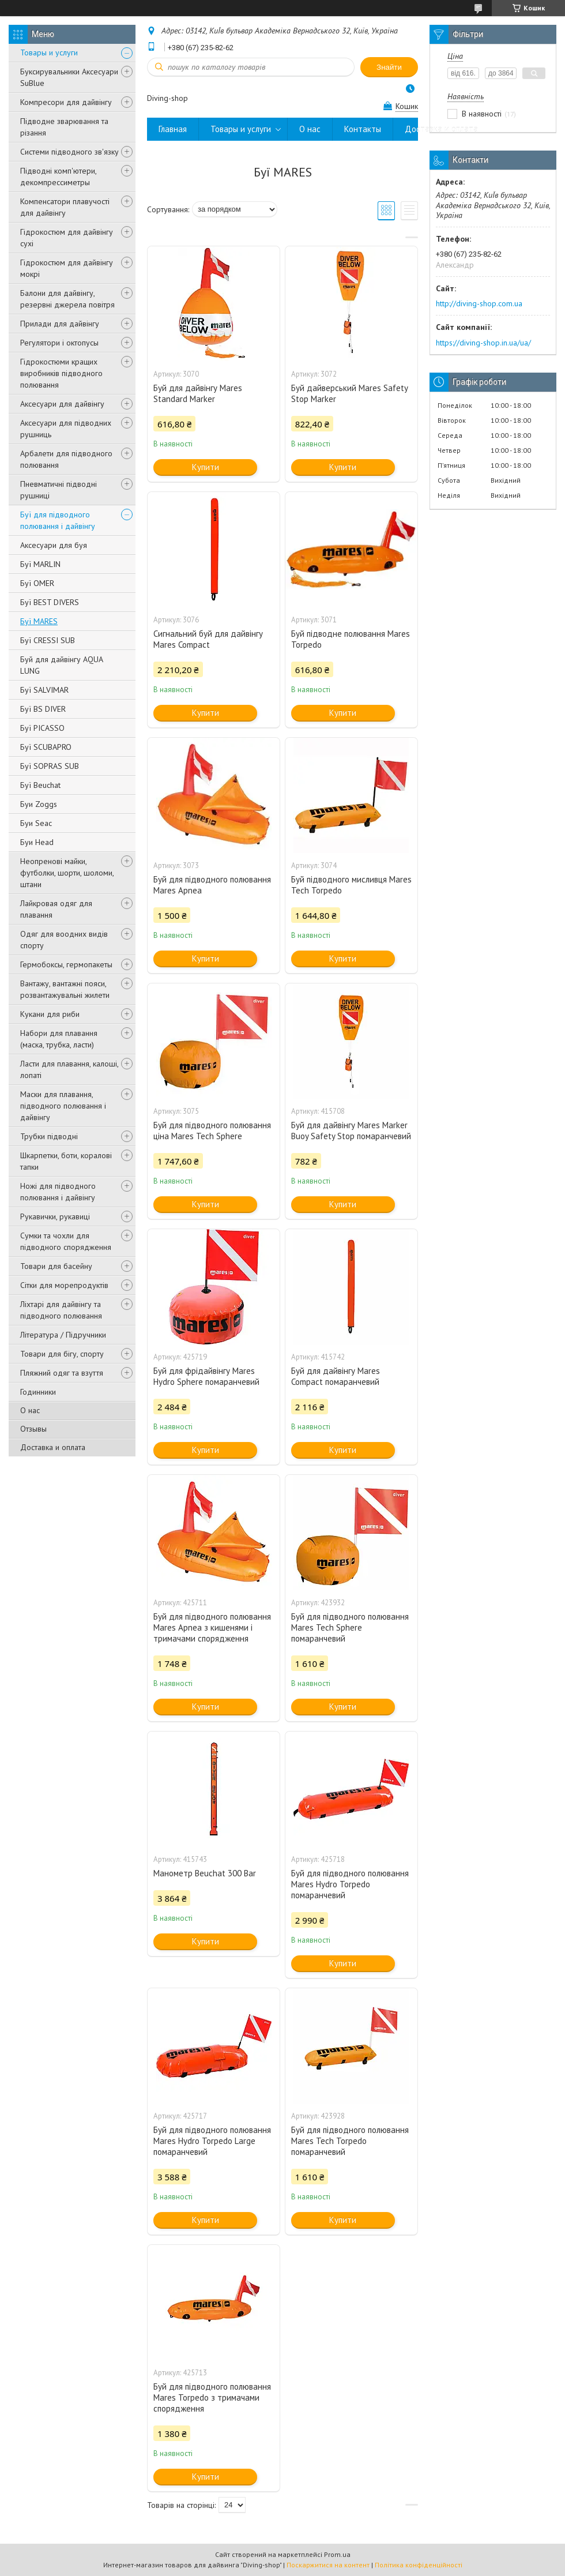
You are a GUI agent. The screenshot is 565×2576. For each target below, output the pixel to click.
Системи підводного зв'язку (69, 152)
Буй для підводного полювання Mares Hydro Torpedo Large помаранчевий (212, 2140)
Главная (173, 129)
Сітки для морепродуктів (64, 1285)
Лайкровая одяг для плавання (56, 909)
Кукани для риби (50, 1014)
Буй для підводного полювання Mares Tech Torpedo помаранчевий (350, 2140)
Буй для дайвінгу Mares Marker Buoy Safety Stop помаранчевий (351, 1130)
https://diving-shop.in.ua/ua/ (483, 342)
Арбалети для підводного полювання (66, 459)
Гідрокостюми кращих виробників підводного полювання (61, 373)
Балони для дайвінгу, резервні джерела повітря (67, 299)
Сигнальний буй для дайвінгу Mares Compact (208, 639)
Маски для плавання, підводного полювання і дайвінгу (63, 1105)
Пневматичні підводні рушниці (58, 490)
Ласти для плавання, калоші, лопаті (69, 1069)
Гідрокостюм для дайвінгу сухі (66, 238)
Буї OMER (37, 583)
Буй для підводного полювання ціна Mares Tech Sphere (212, 1130)
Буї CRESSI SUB (47, 640)
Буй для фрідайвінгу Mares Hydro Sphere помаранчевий (206, 1376)
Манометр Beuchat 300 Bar (204, 1873)
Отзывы (33, 1429)
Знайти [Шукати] (389, 67)
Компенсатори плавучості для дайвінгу (65, 207)
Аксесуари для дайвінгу (62, 404)
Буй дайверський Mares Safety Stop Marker (349, 393)
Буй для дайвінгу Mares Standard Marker (197, 393)
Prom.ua (337, 2554)
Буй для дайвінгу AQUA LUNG (61, 665)
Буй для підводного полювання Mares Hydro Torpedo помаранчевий (350, 1884)
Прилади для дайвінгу (59, 323)
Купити (205, 466)
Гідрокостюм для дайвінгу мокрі (66, 268)
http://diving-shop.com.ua (479, 303)
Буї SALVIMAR (44, 690)
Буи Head (37, 842)
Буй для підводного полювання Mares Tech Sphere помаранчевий (350, 1627)
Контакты (362, 129)
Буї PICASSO (42, 728)
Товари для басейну (56, 1266)
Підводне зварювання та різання (64, 127)
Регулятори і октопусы (59, 342)
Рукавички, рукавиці (55, 1216)
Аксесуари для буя (53, 545)
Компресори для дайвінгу (66, 102)
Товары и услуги (49, 52)
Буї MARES (39, 621)
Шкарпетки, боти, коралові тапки (66, 1161)
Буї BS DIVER (43, 709)
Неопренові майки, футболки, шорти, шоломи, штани (67, 872)
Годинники (38, 1392)
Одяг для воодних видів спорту (64, 940)
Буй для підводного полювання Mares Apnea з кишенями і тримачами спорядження (212, 1627)
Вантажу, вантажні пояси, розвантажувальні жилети (65, 989)
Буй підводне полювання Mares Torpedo (350, 639)
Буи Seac (36, 823)
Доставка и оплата (52, 1447)
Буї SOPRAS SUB (49, 766)
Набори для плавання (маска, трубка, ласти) (58, 1039)
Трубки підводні (49, 1136)
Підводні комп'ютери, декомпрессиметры (58, 176)
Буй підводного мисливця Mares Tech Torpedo (351, 885)
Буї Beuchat (40, 785)
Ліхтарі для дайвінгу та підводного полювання (61, 1310)
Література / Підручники (63, 1335)
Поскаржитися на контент (328, 2564)
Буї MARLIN (40, 564)
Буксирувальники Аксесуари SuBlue (69, 77)
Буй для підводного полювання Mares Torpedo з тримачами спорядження (212, 2397)
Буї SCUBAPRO (45, 747)
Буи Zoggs (38, 804)
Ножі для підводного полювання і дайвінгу (58, 1192)
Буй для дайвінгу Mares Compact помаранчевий (335, 1376)
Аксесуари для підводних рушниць (65, 429)
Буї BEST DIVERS (49, 602)
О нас (30, 1410)
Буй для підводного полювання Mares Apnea (212, 885)
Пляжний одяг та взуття (61, 1373)
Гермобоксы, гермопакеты (66, 964)
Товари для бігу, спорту (62, 1354)
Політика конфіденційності (418, 2564)
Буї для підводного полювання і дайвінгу (57, 520)
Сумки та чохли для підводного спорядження (65, 1241)
